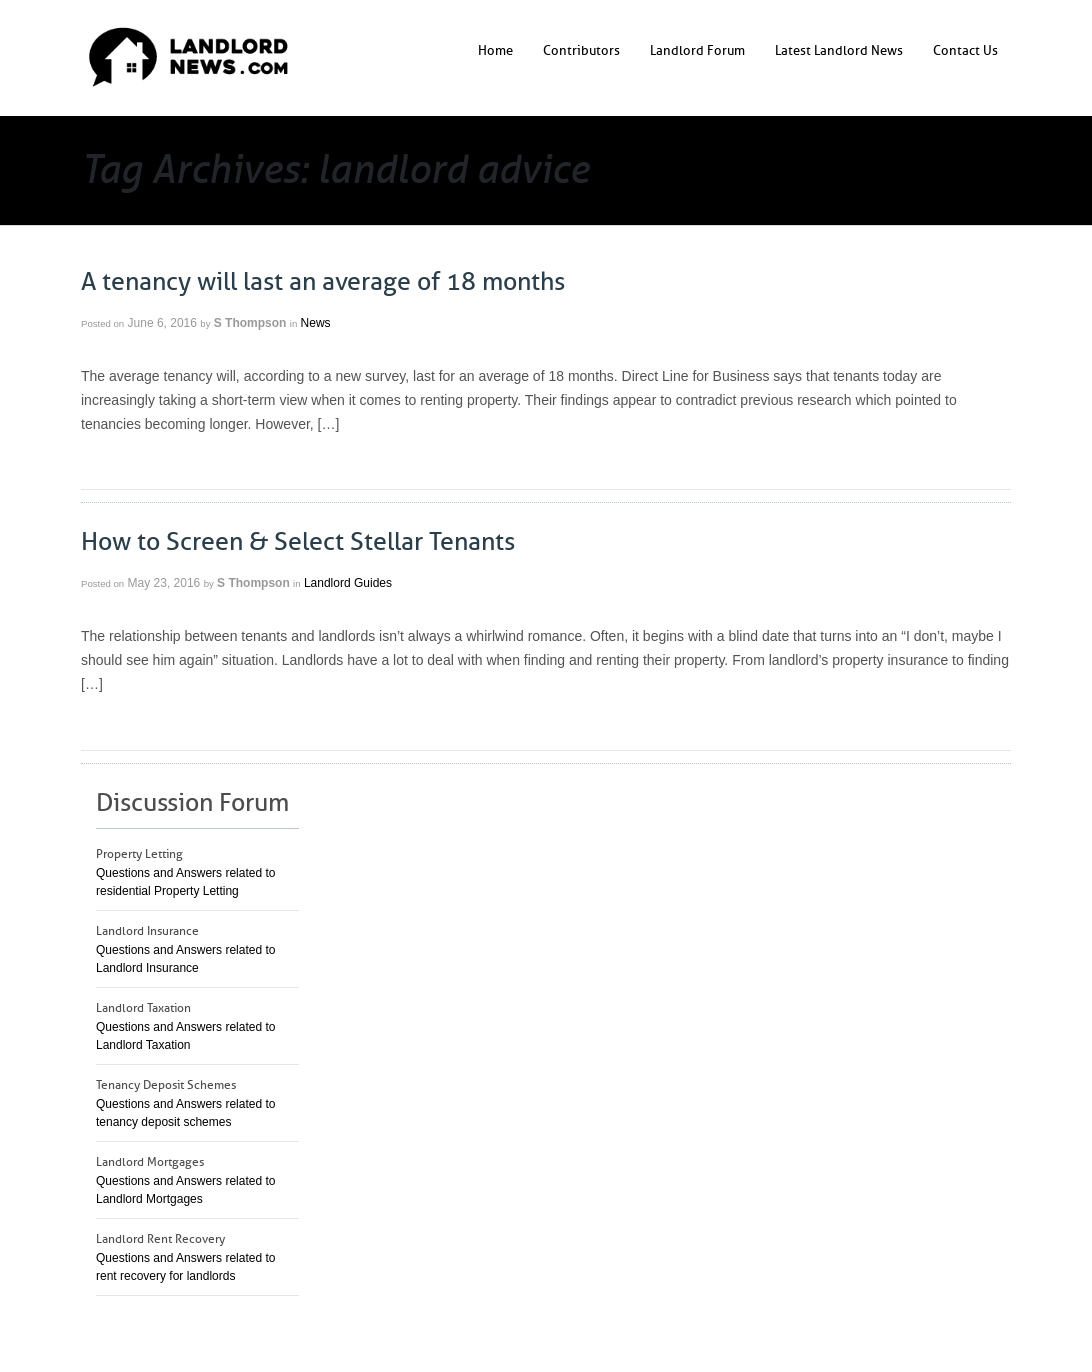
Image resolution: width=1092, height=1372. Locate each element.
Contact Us (965, 50)
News (316, 323)
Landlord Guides (348, 583)
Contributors (581, 50)
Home (495, 50)
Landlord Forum (697, 50)
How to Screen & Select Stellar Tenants (298, 542)
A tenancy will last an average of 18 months (323, 282)
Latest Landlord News (839, 50)
